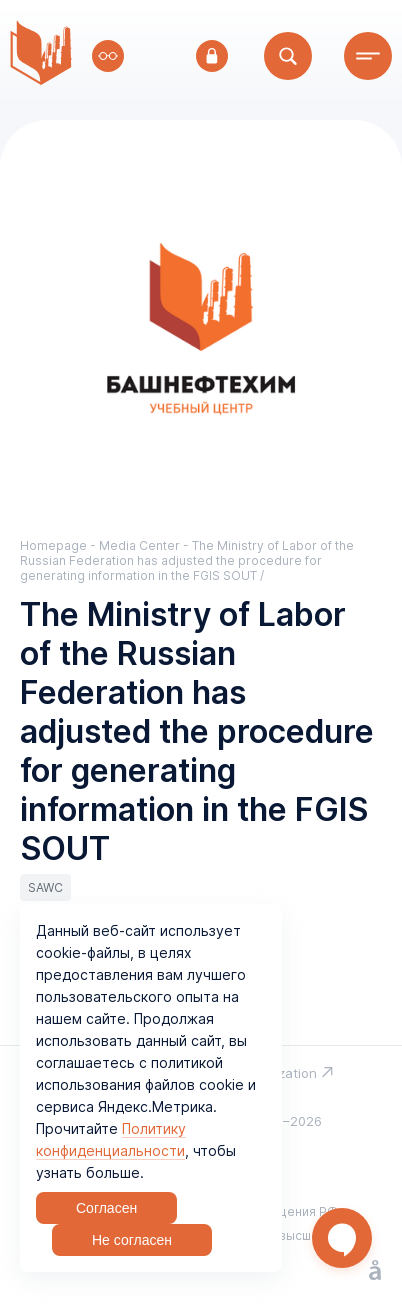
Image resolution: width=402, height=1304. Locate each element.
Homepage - (59, 545)
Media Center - (145, 545)
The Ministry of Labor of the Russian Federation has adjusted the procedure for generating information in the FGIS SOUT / (187, 560)
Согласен (106, 1208)
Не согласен (132, 1240)
